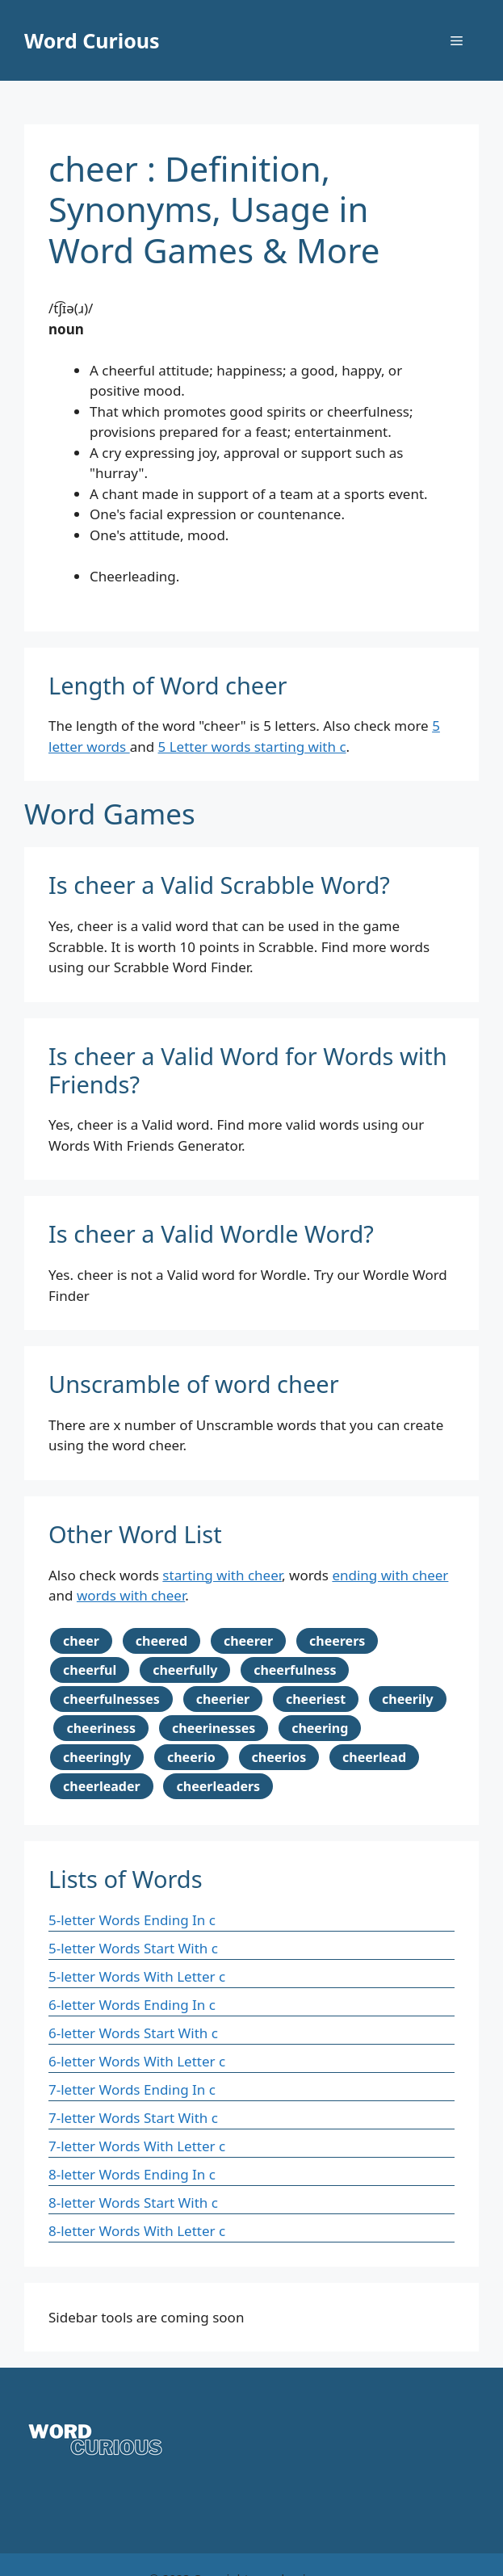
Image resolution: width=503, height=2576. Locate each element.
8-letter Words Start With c (133, 2202)
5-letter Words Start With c (133, 1948)
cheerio (191, 1757)
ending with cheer (390, 1575)
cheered (161, 1641)
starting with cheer (222, 1575)
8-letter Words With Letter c (136, 2230)
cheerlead (374, 1757)
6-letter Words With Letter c (136, 2061)
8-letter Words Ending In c (132, 2174)
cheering (319, 1728)
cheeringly (97, 1757)
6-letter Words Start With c (133, 2033)
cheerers (337, 1641)
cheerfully (185, 1670)
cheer (81, 1641)
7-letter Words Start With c (133, 2117)
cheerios (279, 1757)
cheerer (248, 1641)
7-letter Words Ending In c (132, 2089)
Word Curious (92, 40)
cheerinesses (213, 1728)
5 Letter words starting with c (252, 746)
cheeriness (101, 1728)
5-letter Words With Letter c (136, 1976)
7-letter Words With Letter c (136, 2146)
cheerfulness (295, 1670)
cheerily (408, 1699)
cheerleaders (218, 1786)
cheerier (222, 1699)
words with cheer (131, 1595)
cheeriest (316, 1699)
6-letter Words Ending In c (132, 2004)
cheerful (89, 1670)
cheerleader (101, 1786)
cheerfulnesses (111, 1699)
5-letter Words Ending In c (132, 1920)
